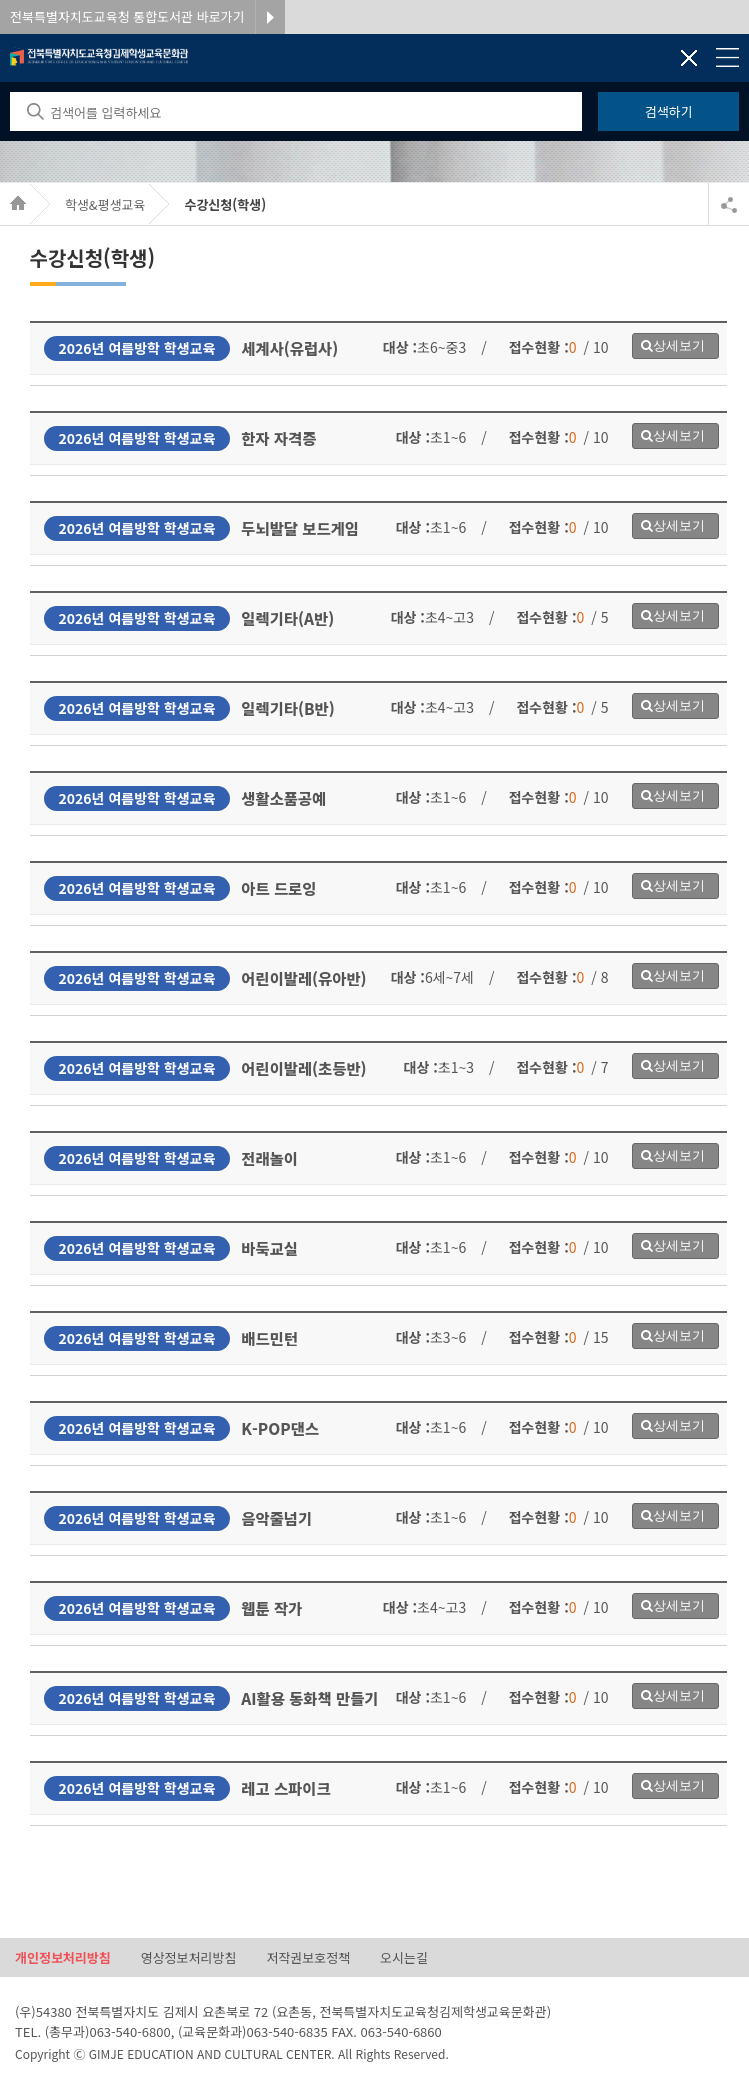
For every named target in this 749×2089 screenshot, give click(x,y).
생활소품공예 (283, 798)
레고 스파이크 (285, 1788)
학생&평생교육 (105, 204)
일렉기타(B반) (287, 708)
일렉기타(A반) (287, 618)
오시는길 (404, 1957)
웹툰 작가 (271, 1608)
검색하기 (669, 111)
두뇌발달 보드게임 (300, 528)
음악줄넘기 (276, 1518)
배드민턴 (269, 1338)
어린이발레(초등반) (303, 1068)
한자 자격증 (278, 438)
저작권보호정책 (308, 1957)
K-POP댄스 (280, 1428)
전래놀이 (269, 1158)
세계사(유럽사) (289, 348)
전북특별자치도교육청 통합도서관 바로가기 (127, 16)
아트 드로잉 (278, 888)
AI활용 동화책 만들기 (309, 1698)
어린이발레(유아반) (303, 978)
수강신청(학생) (225, 204)
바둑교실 (269, 1248)
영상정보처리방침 (189, 1957)
